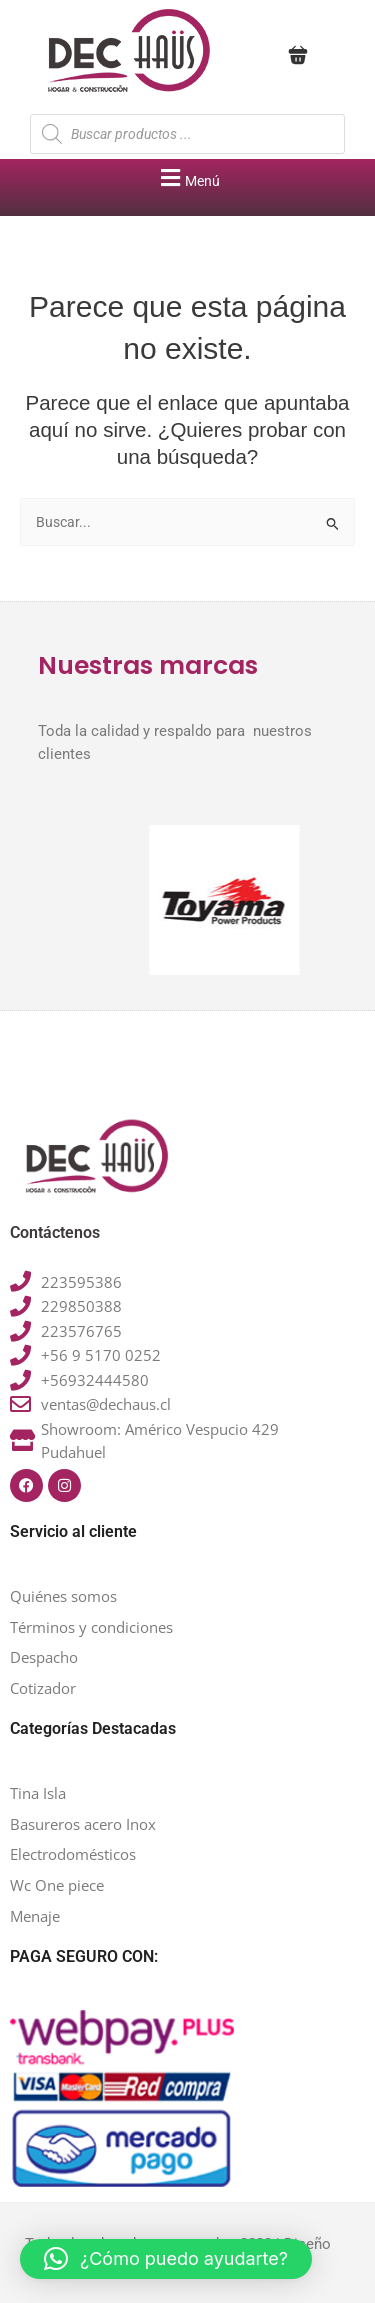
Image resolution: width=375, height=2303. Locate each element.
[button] (187, 177)
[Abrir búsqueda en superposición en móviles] (187, 134)
